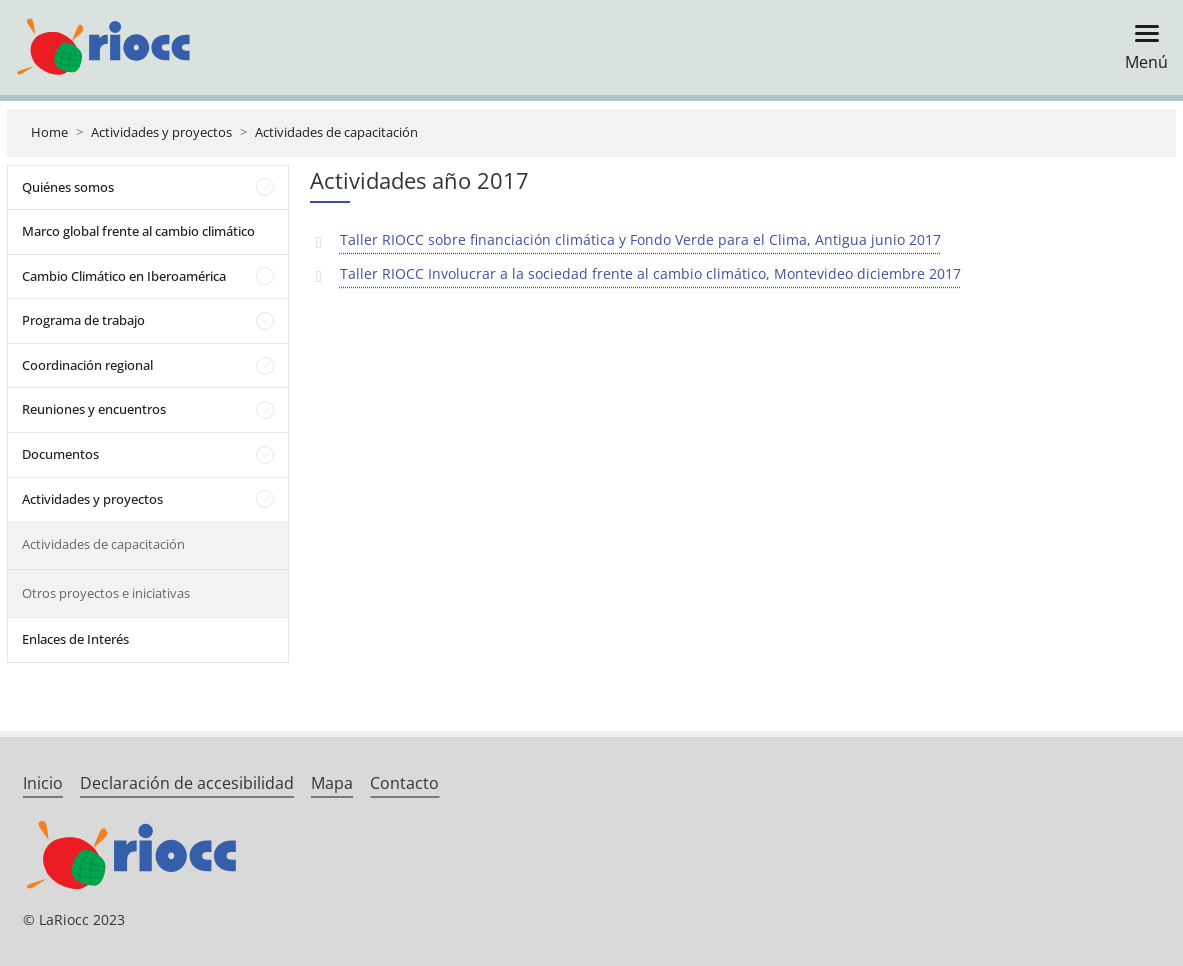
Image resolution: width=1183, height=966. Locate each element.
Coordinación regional (87, 365)
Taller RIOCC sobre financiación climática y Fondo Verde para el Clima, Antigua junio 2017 (640, 239)
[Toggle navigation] (1140, 47)
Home (49, 132)
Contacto (404, 783)
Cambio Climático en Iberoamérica (124, 276)
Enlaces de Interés (75, 639)
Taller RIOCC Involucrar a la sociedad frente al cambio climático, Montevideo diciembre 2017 (650, 273)
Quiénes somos (68, 187)
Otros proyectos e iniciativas (106, 593)
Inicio (43, 783)
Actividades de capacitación (336, 132)
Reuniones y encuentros (94, 409)
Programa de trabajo (83, 320)
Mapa (332, 783)
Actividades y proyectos (161, 132)
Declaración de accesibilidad (187, 783)
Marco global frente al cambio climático (138, 231)
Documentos (60, 454)
